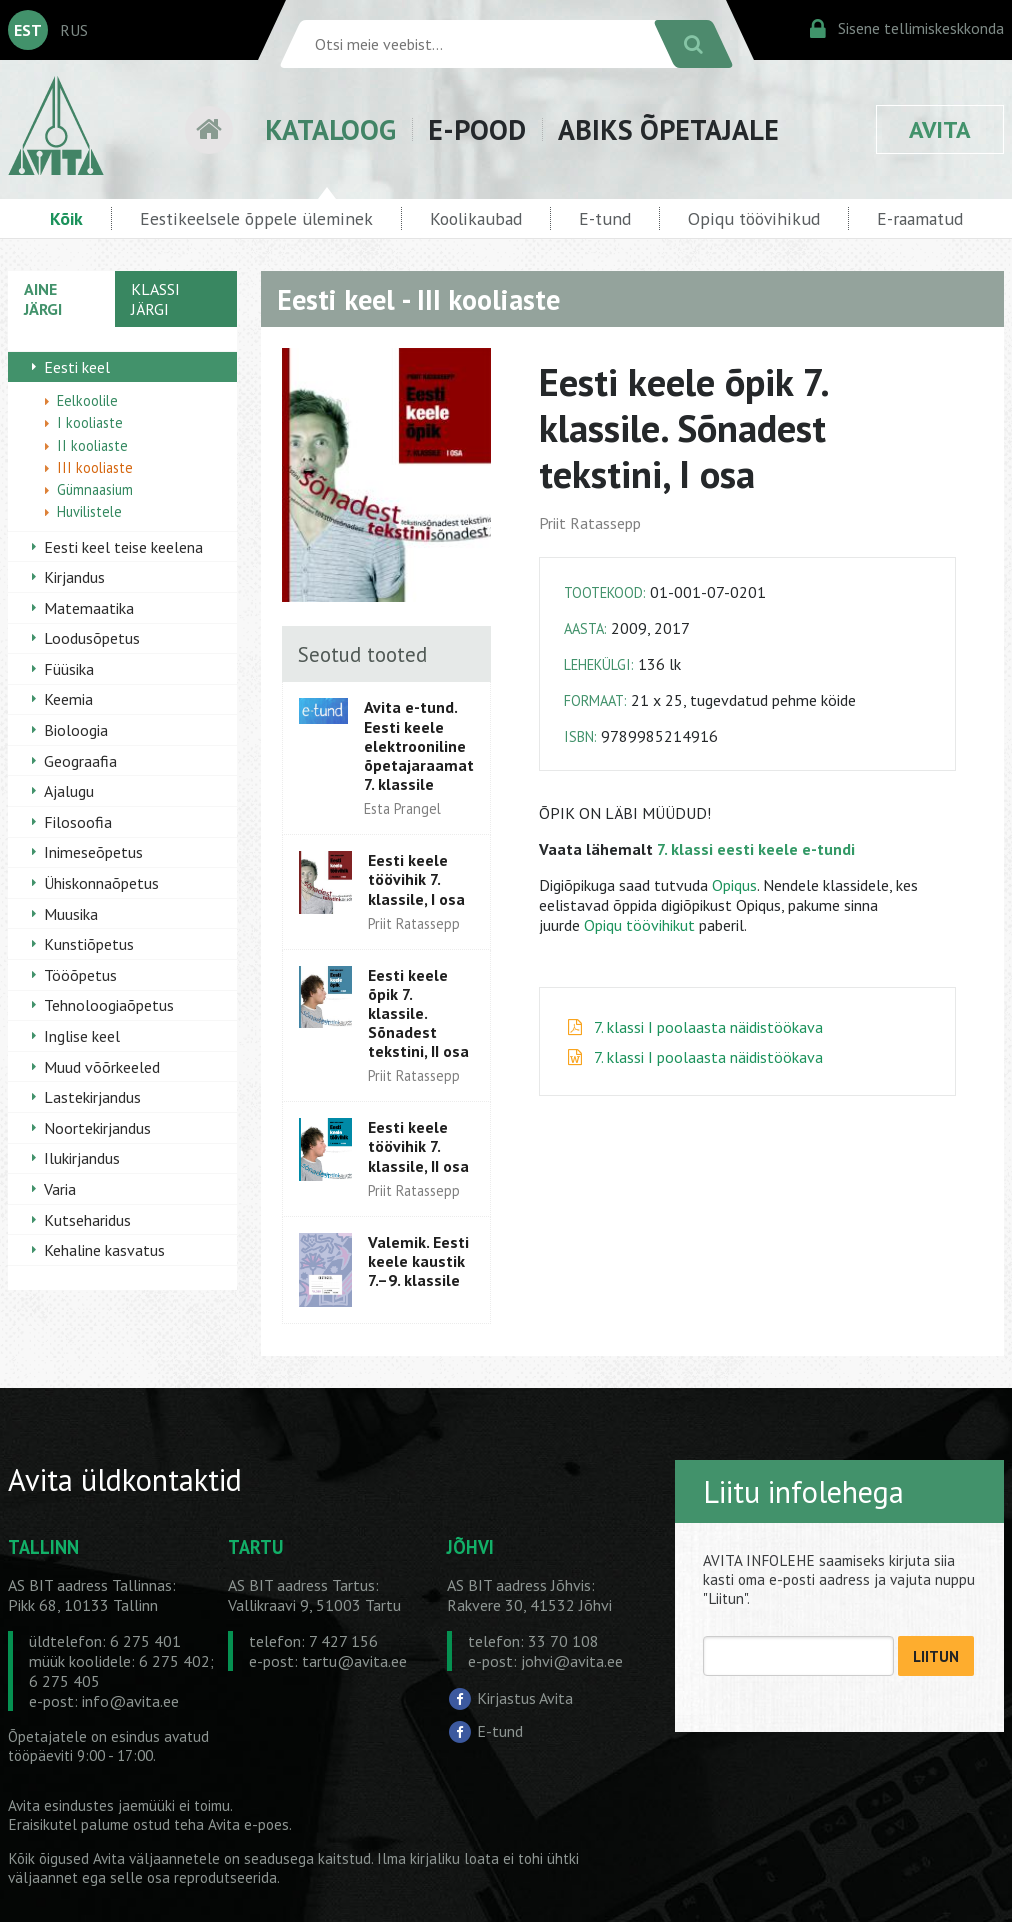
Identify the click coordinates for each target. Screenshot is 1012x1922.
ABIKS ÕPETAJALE (668, 129)
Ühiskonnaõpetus (101, 883)
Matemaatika (89, 608)
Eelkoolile (87, 400)
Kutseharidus (87, 1220)
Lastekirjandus (92, 1097)
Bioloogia (76, 730)
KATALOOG (330, 129)
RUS (74, 30)
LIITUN (936, 1656)
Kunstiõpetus (89, 944)
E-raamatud (920, 218)
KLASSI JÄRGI (155, 299)
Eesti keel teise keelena (123, 547)
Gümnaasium (95, 489)
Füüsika (69, 669)
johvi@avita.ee (572, 1661)
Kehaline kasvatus (104, 1250)
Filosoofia (78, 822)
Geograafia (80, 761)
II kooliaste (92, 445)
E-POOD (477, 129)
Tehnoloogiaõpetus (109, 1005)
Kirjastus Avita (525, 1698)
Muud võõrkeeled (102, 1067)
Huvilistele (89, 511)
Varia (60, 1189)
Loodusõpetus (92, 638)
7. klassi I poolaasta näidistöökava (708, 1027)
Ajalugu (69, 791)
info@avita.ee (130, 1701)
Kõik (66, 218)
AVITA (940, 129)
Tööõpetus (80, 975)
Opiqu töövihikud (754, 218)
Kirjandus (74, 577)
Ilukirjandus (82, 1158)
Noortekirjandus (97, 1128)
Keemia (68, 699)
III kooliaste (95, 467)
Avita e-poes (248, 1824)
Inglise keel (82, 1036)
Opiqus (734, 885)
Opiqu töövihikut (641, 925)
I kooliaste (90, 422)
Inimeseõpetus (93, 852)
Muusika (71, 914)
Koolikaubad (476, 218)
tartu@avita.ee (354, 1661)
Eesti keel (77, 367)
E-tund (605, 218)
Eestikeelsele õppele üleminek (256, 218)
